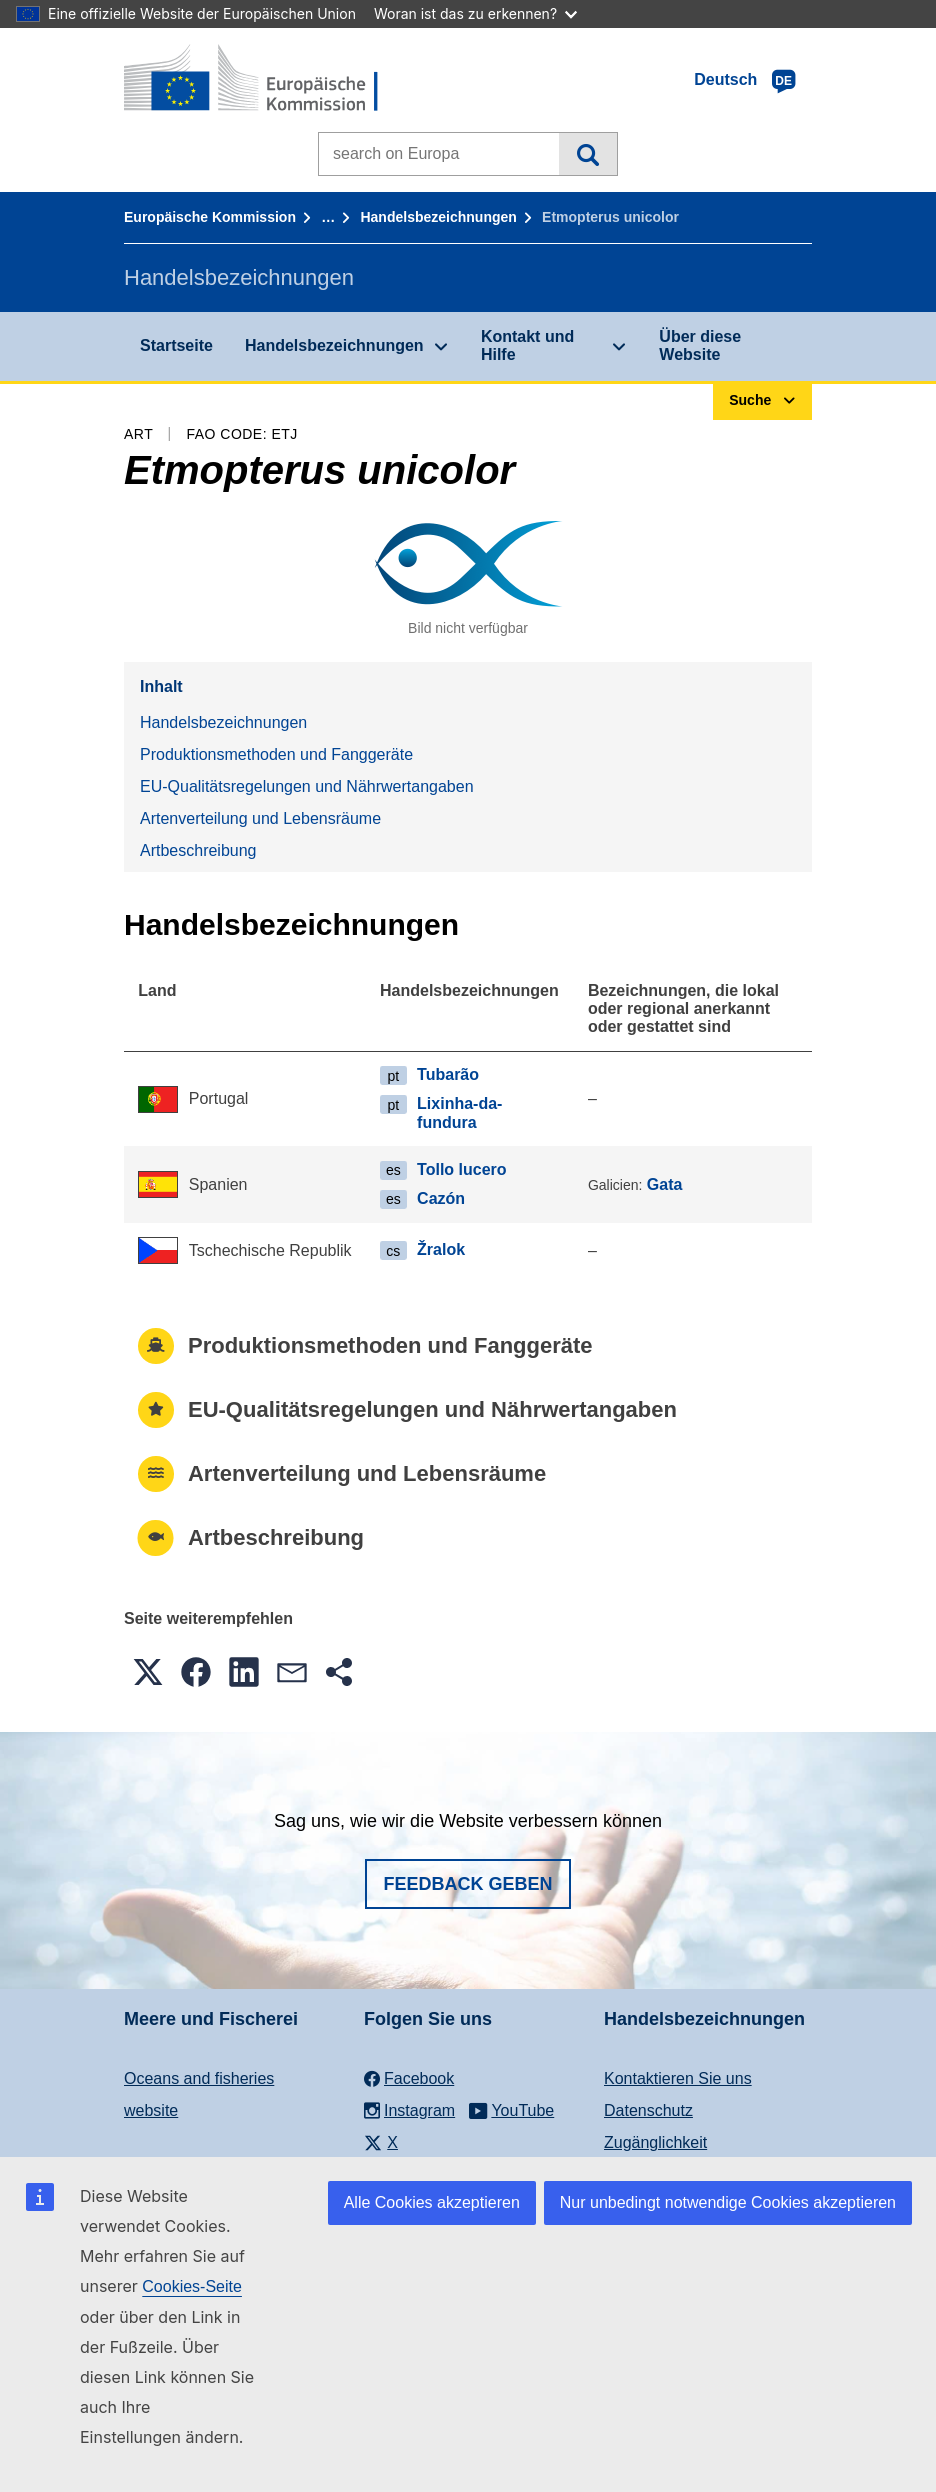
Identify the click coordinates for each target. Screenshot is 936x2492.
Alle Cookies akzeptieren (432, 2202)
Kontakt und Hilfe (527, 345)
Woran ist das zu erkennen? (475, 13)
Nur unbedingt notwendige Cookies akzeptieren (728, 2202)
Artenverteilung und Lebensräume (260, 818)
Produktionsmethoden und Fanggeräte (276, 754)
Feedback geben (467, 1884)
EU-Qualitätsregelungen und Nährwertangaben (307, 786)
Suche (587, 154)
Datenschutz (648, 2110)
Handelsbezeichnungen (438, 217)
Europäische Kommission (210, 217)
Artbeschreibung (198, 850)
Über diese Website (700, 345)
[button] (148, 1672)
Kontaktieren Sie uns (678, 2078)
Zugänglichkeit (655, 2142)
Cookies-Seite (192, 2286)
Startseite (176, 345)
